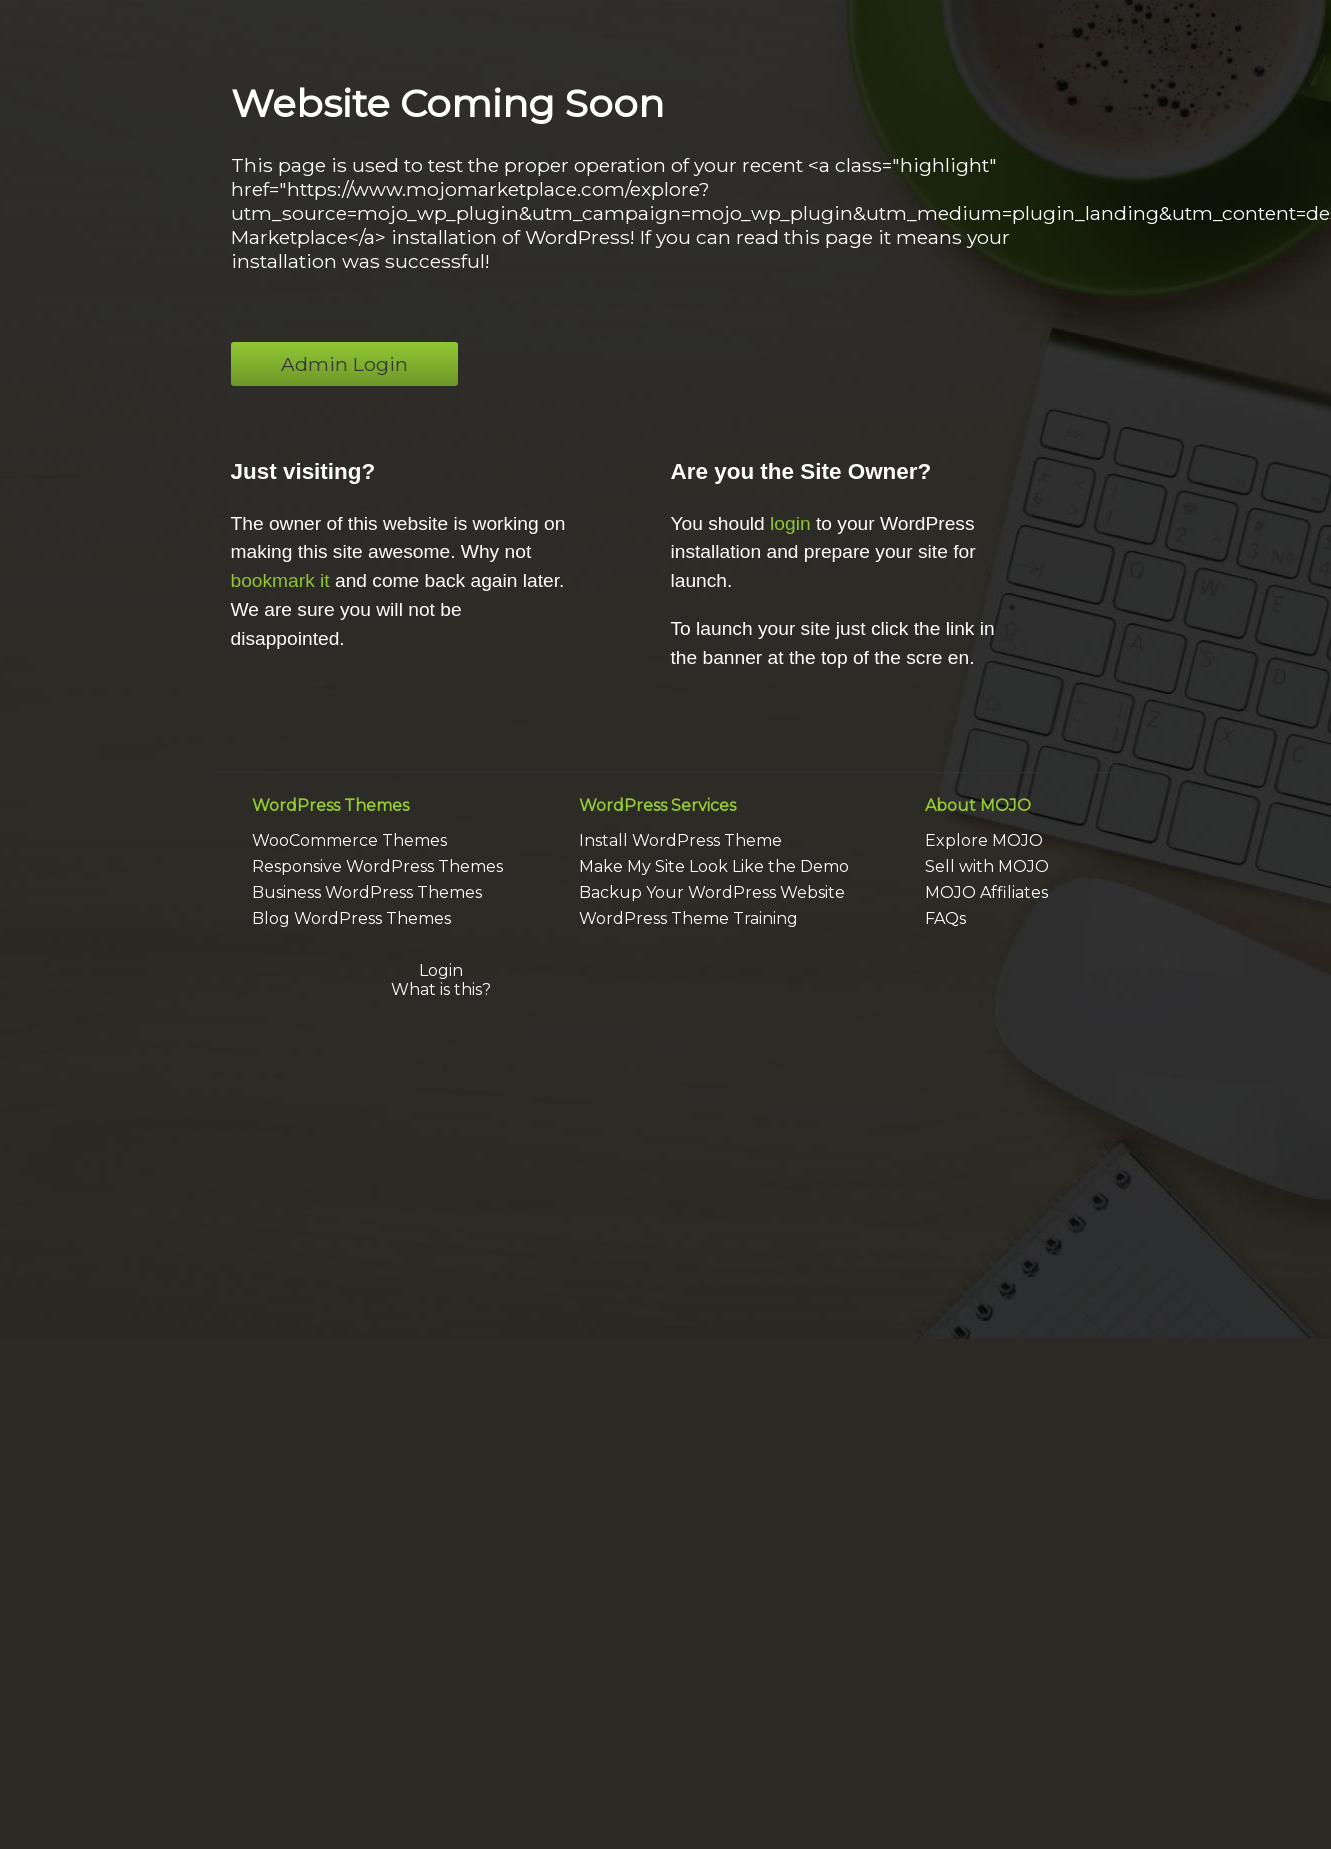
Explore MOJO (984, 840)
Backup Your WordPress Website (712, 892)
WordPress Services (657, 805)
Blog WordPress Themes (351, 918)
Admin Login (344, 364)
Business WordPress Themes (367, 892)
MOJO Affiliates (986, 892)
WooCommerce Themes (349, 840)
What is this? (441, 989)
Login (441, 970)
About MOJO (978, 805)
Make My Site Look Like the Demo (714, 866)
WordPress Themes (330, 805)
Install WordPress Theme (680, 840)
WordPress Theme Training (688, 918)
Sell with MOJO (987, 866)
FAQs (945, 918)
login (790, 523)
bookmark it (280, 580)
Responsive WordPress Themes (377, 866)
